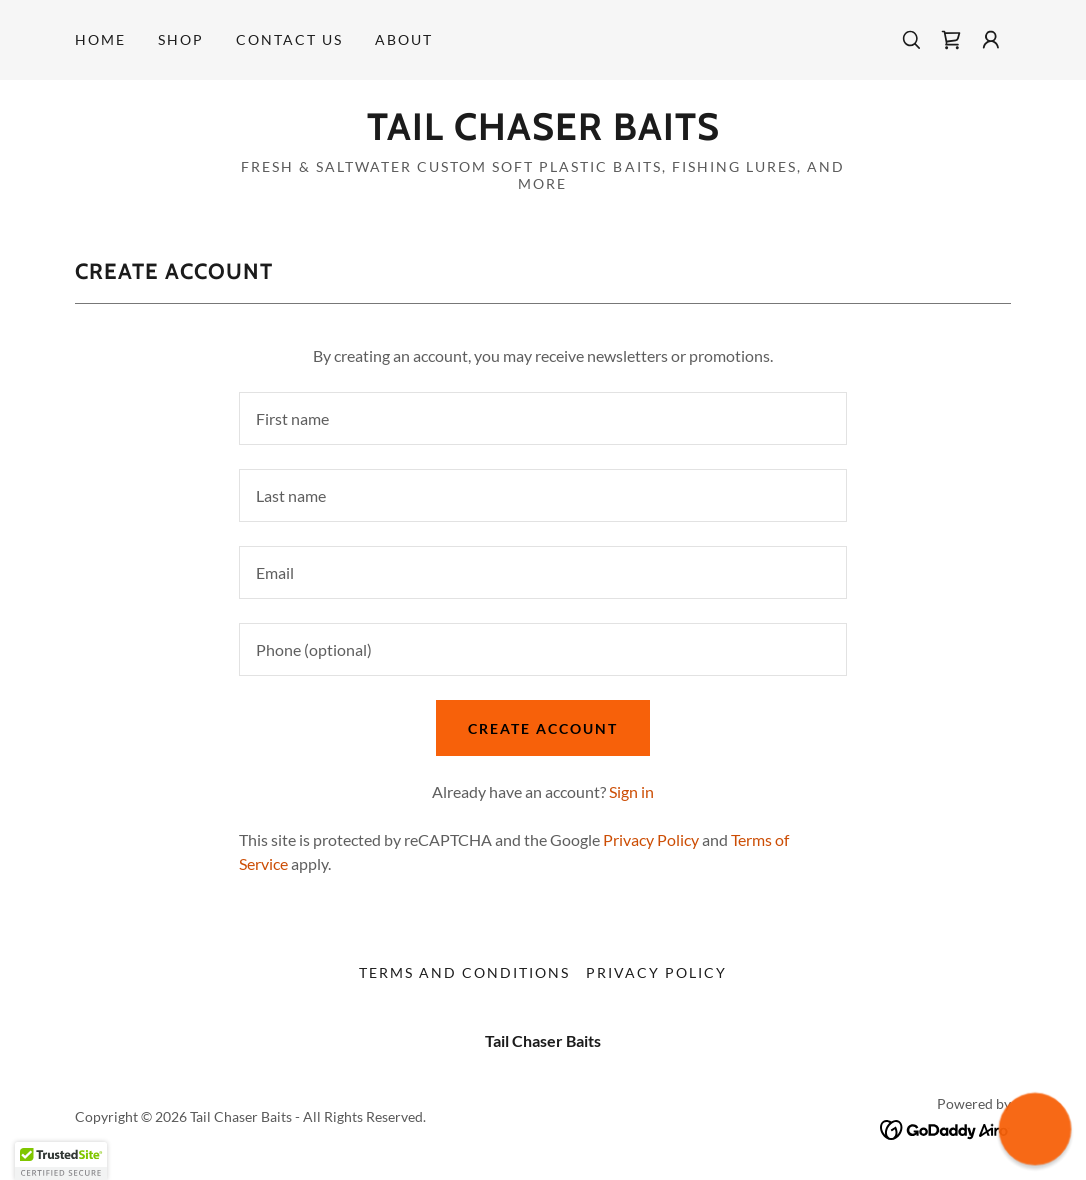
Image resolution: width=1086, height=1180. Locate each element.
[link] (951, 40)
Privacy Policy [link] (651, 839)
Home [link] (100, 39)
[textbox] (543, 418)
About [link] (404, 39)
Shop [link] (181, 39)
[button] (991, 40)
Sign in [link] (631, 791)
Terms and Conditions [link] (464, 972)
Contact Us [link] (289, 39)
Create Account (543, 728)
